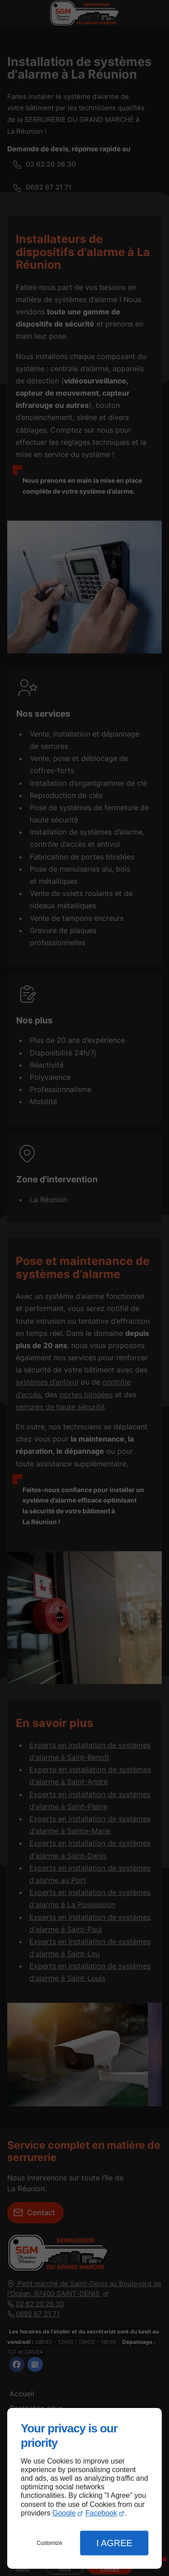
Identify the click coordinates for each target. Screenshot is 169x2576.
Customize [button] (49, 2543)
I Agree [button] (114, 2543)
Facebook (101, 2513)
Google (64, 2513)
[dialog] (84, 2488)
